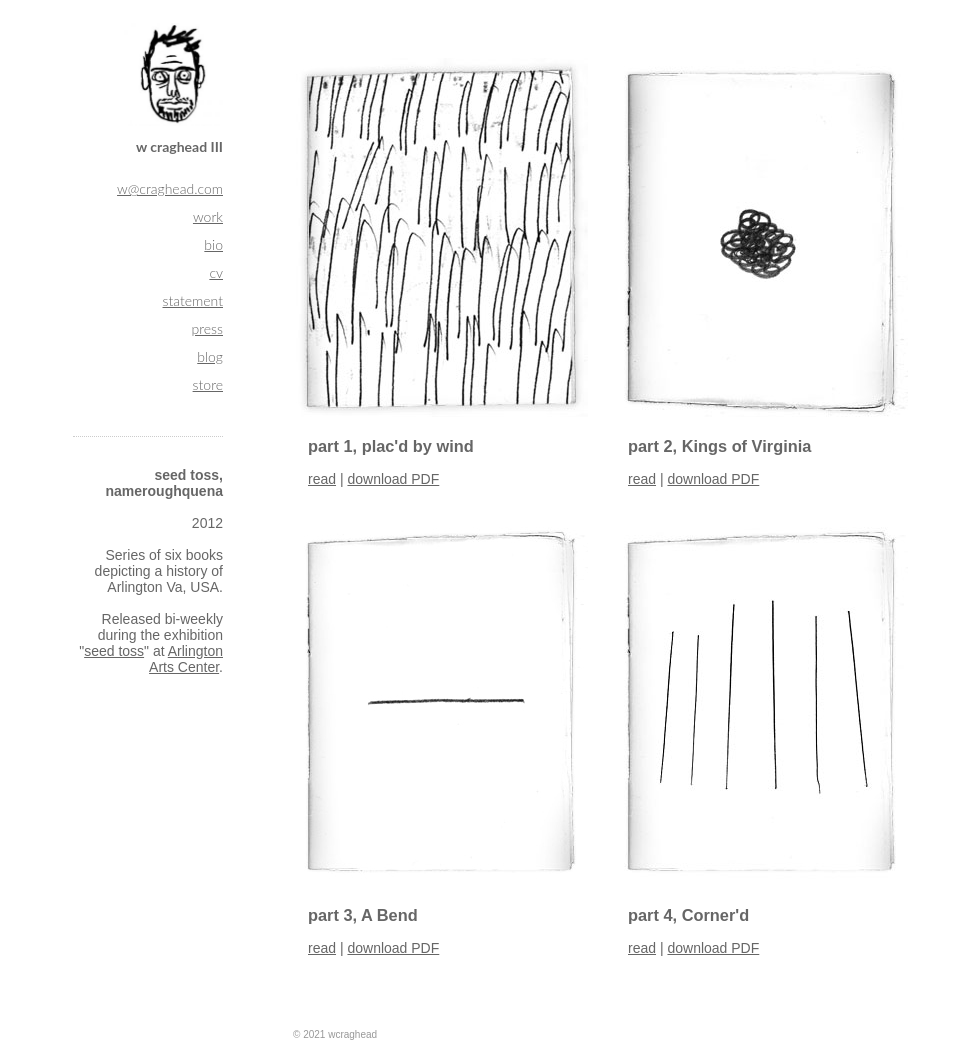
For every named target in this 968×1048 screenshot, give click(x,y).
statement (193, 300)
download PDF (393, 479)
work (208, 216)
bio (213, 244)
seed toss (114, 651)
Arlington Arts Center (186, 659)
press (207, 328)
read (322, 479)
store (208, 384)
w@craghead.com (170, 188)
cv (216, 272)
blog (210, 356)
